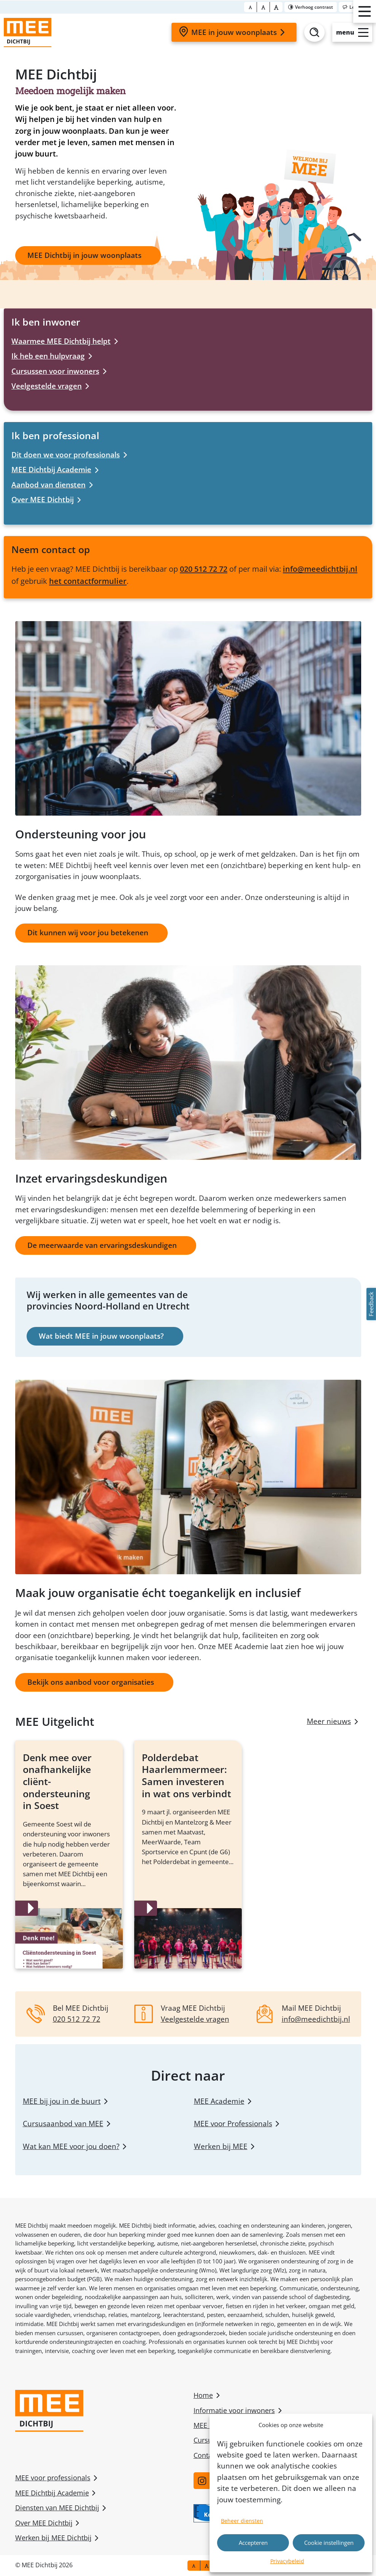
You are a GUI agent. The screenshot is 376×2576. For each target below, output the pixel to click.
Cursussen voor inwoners (55, 371)
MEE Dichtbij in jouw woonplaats (84, 255)
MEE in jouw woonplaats (233, 32)
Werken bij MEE (220, 2146)
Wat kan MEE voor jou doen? (71, 2146)
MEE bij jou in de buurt (62, 2101)
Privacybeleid (287, 2561)
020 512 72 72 (203, 568)
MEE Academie (219, 2101)
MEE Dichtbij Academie (51, 469)
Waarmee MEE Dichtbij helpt (61, 341)
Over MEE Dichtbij (42, 499)
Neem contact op (50, 549)
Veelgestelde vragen (46, 386)
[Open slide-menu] (352, 32)
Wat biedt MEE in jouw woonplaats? (101, 1336)
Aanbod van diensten (48, 485)
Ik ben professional (55, 435)
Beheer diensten (242, 2520)
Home (203, 2395)
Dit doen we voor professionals (65, 455)
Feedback (371, 1304)
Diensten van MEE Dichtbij (57, 2507)
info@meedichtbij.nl (320, 568)
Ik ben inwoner (45, 321)
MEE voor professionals (52, 2477)
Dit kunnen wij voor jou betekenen (87, 933)
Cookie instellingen (329, 2542)
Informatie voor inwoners (234, 2410)
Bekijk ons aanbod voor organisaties (90, 1682)
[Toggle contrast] (310, 7)
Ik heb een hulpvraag (48, 356)
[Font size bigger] (276, 7)
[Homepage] (27, 32)
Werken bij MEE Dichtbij (53, 2537)
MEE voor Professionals (233, 2123)
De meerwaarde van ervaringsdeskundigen (102, 1245)
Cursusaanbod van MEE (63, 2123)
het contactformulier (88, 581)
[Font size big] (263, 7)
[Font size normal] (250, 7)
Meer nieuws (329, 1721)
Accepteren (253, 2542)
